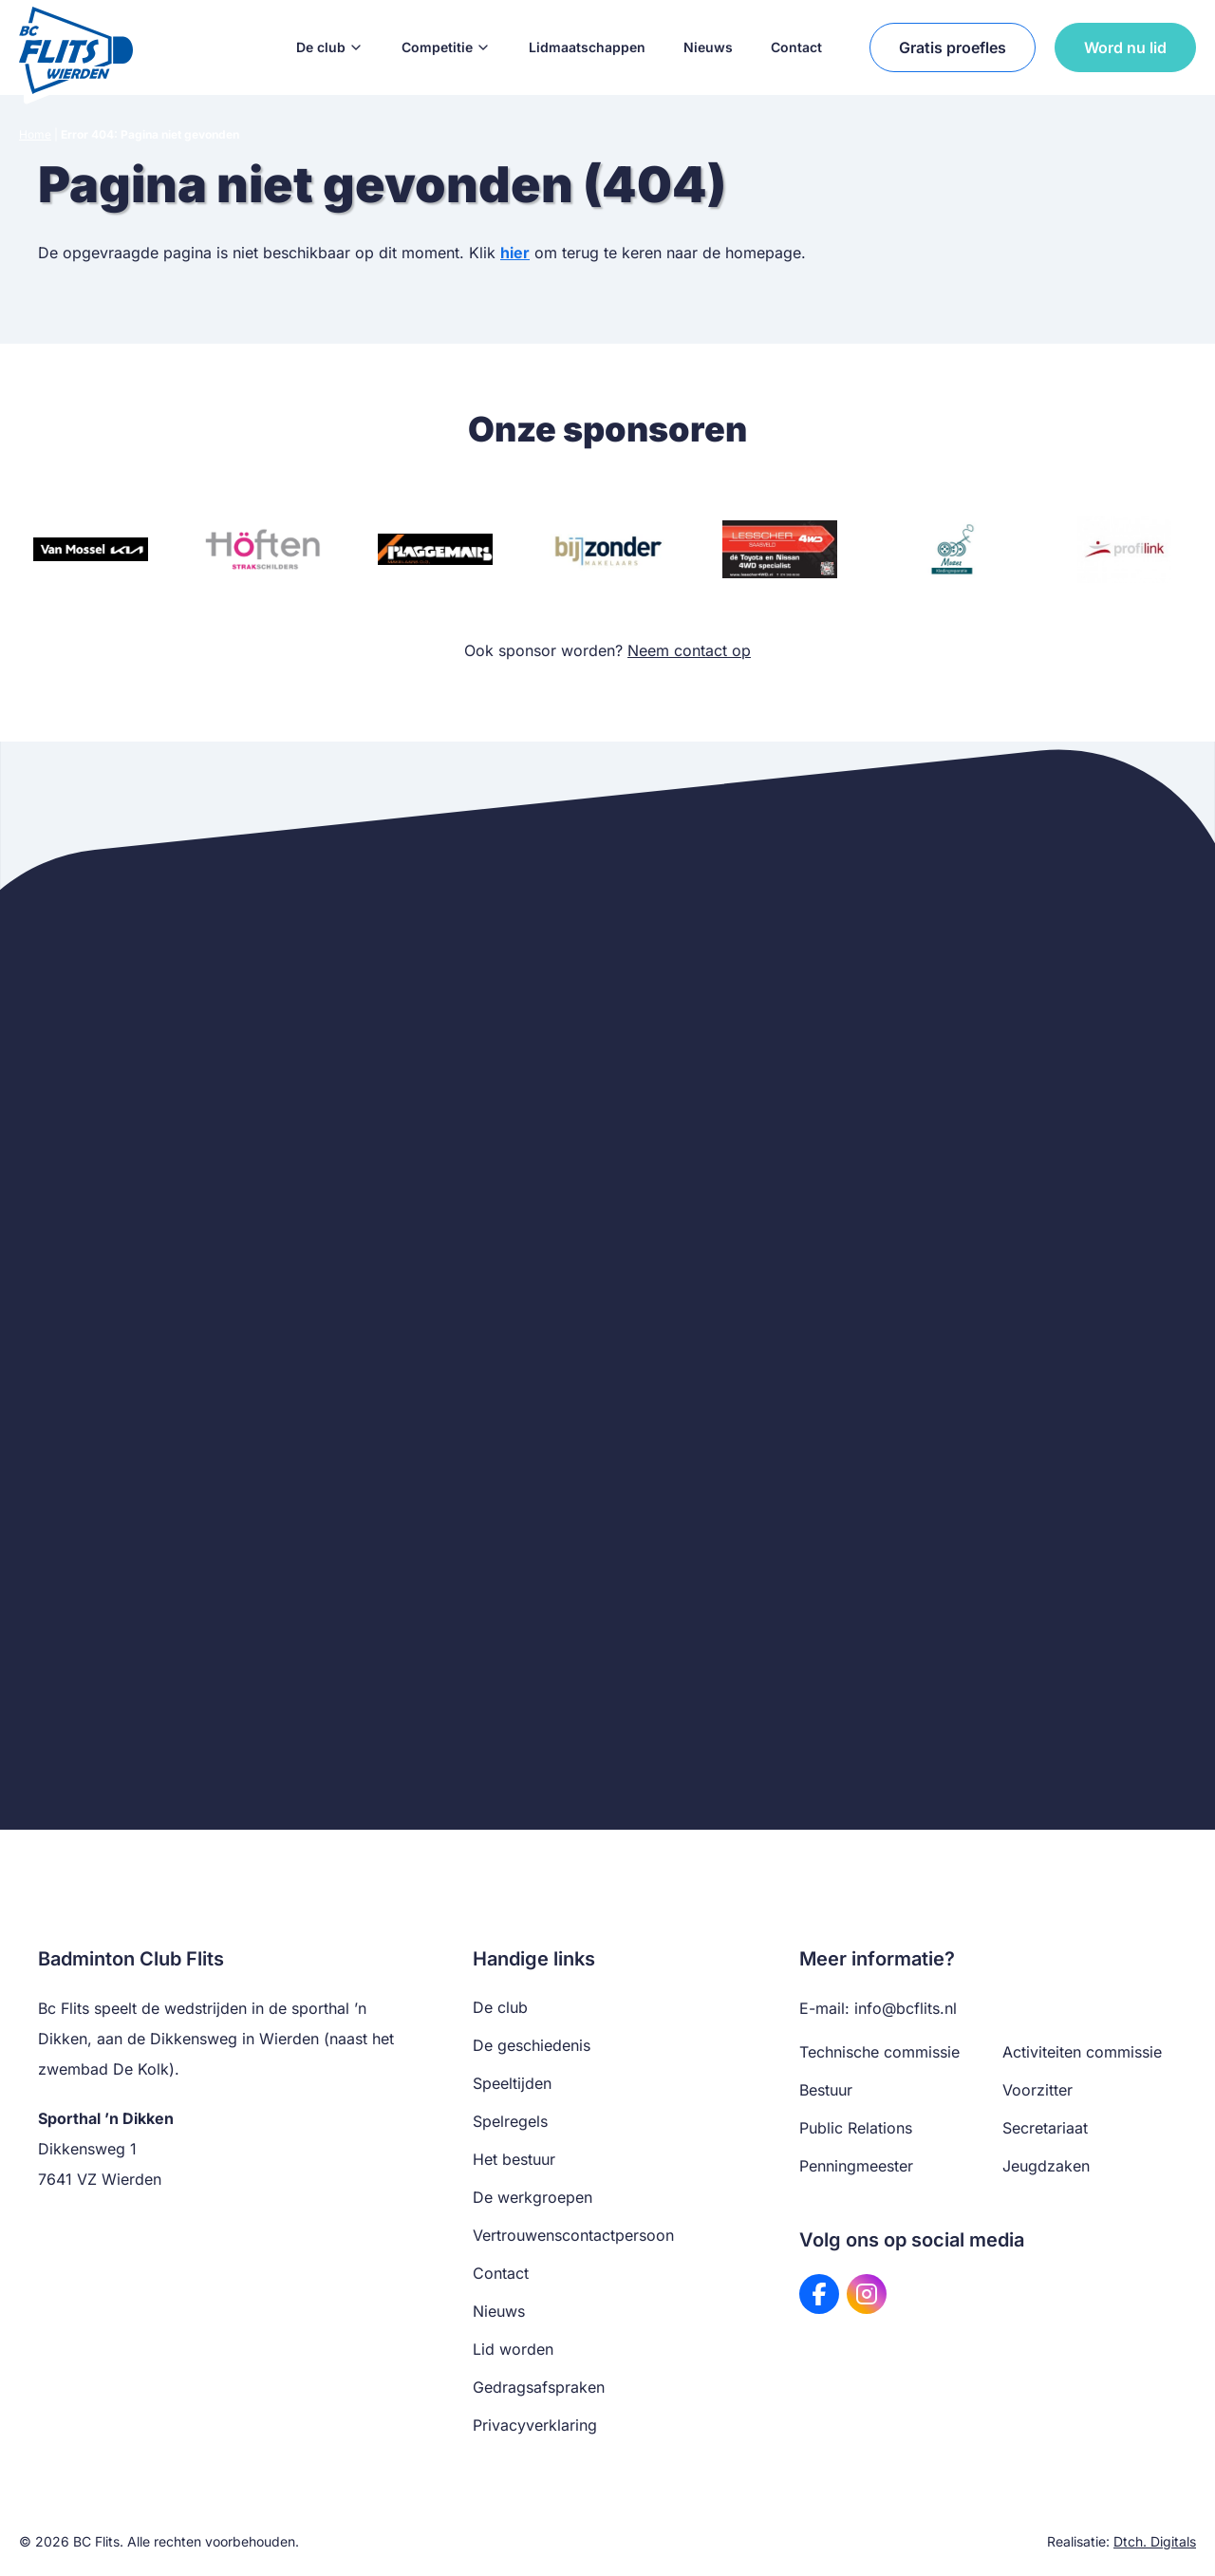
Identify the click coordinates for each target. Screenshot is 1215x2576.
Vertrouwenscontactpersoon (573, 2235)
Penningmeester (856, 2165)
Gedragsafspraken (539, 2387)
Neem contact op (689, 650)
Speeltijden (512, 2083)
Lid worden (513, 2349)
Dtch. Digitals (1154, 2541)
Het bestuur (514, 2159)
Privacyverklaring (535, 2425)
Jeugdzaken (1046, 2165)
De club (330, 47)
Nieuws (708, 47)
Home (35, 134)
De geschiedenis (531, 2045)
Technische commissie (879, 2051)
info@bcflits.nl (905, 2008)
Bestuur (825, 2089)
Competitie (446, 47)
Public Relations (855, 2127)
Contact (796, 47)
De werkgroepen (532, 2197)
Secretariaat (1045, 2127)
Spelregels (510, 2121)
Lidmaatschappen (587, 47)
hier (515, 252)
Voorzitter (1037, 2089)
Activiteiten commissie (1082, 2051)
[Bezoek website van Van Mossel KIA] (90, 549)
